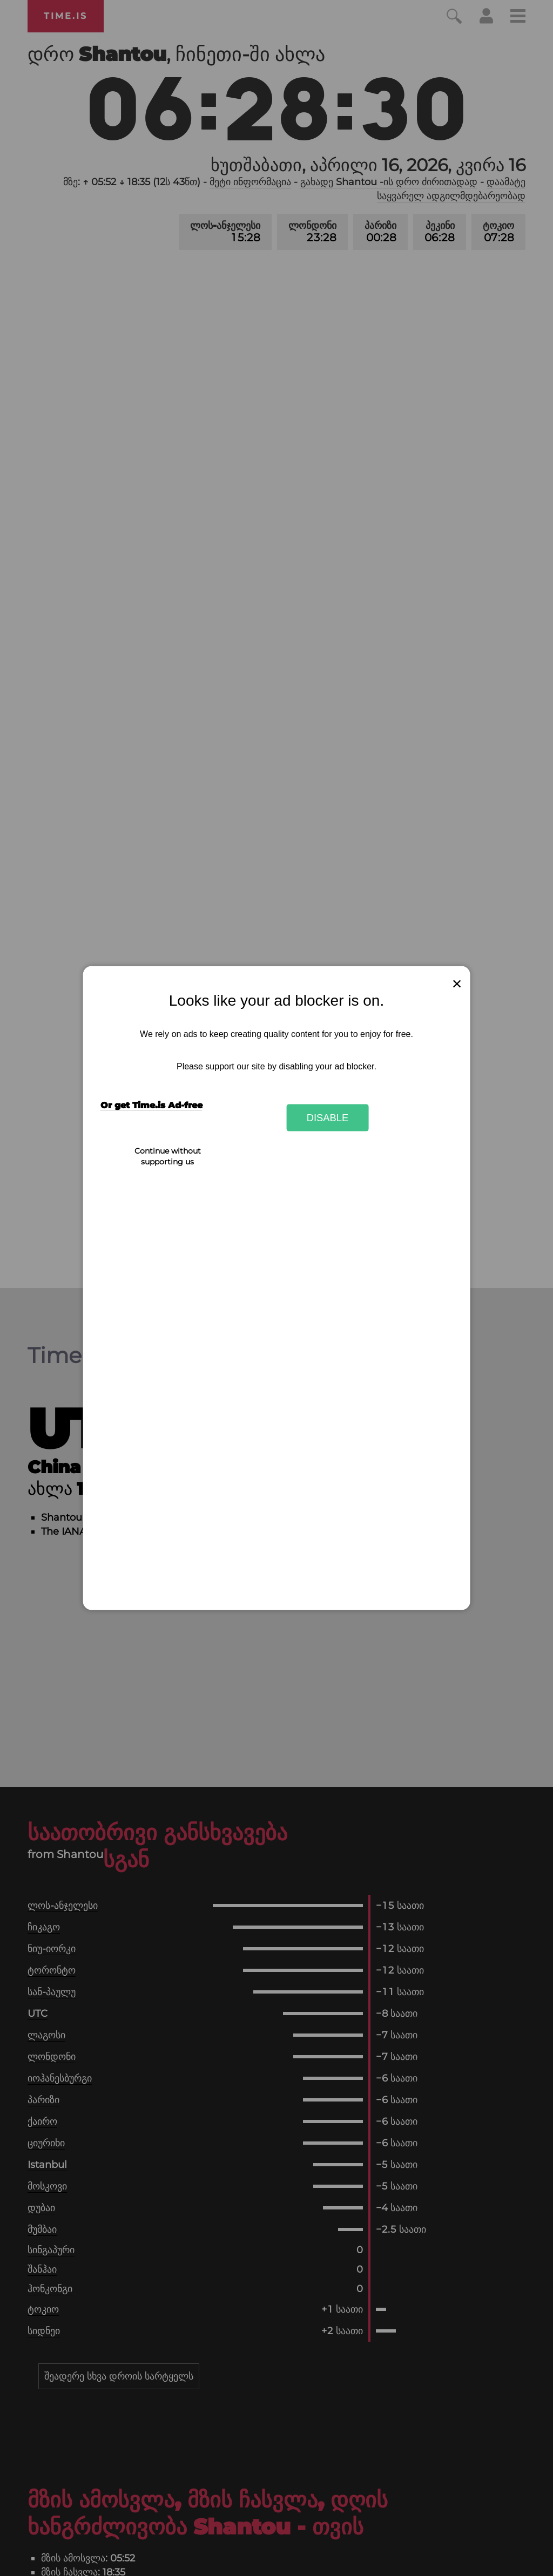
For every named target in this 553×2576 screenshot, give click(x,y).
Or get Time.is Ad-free (151, 1105)
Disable (328, 1117)
